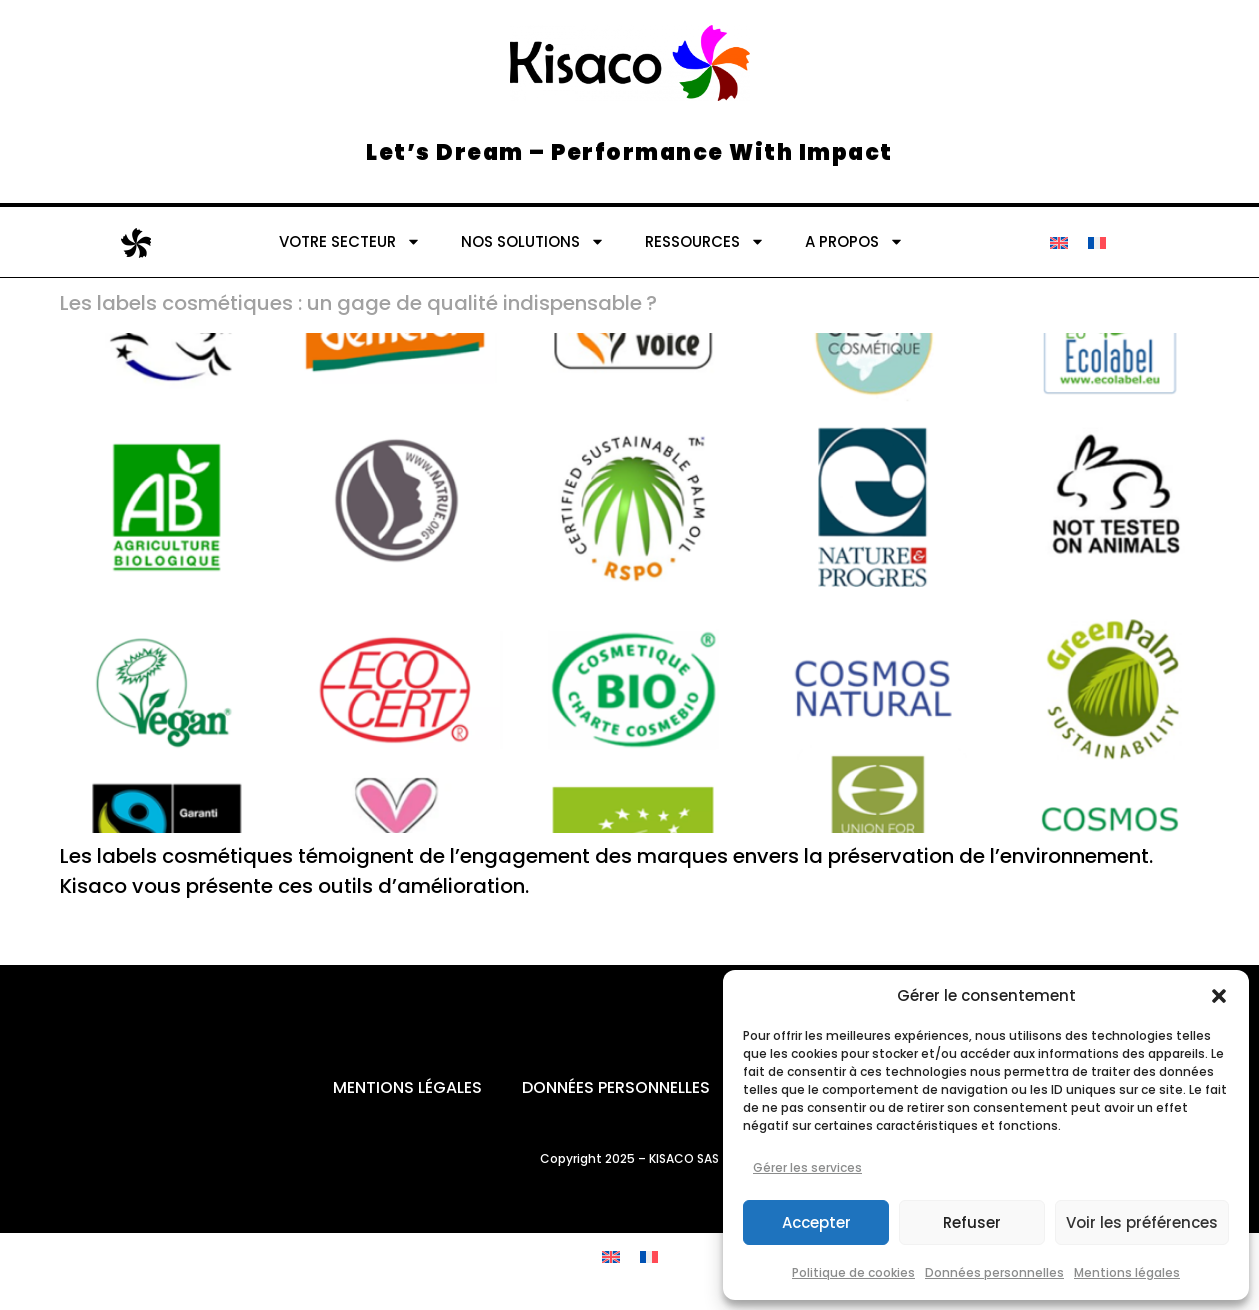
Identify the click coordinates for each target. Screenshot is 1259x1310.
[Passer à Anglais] (1059, 241)
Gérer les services (807, 1167)
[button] (1219, 996)
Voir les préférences (1142, 1222)
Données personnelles (994, 1272)
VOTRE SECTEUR (350, 241)
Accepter (816, 1222)
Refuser (972, 1222)
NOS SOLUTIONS (533, 241)
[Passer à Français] (1097, 241)
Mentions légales (1127, 1272)
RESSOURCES (705, 241)
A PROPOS (854, 241)
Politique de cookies (853, 1272)
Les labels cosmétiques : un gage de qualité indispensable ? (358, 303)
